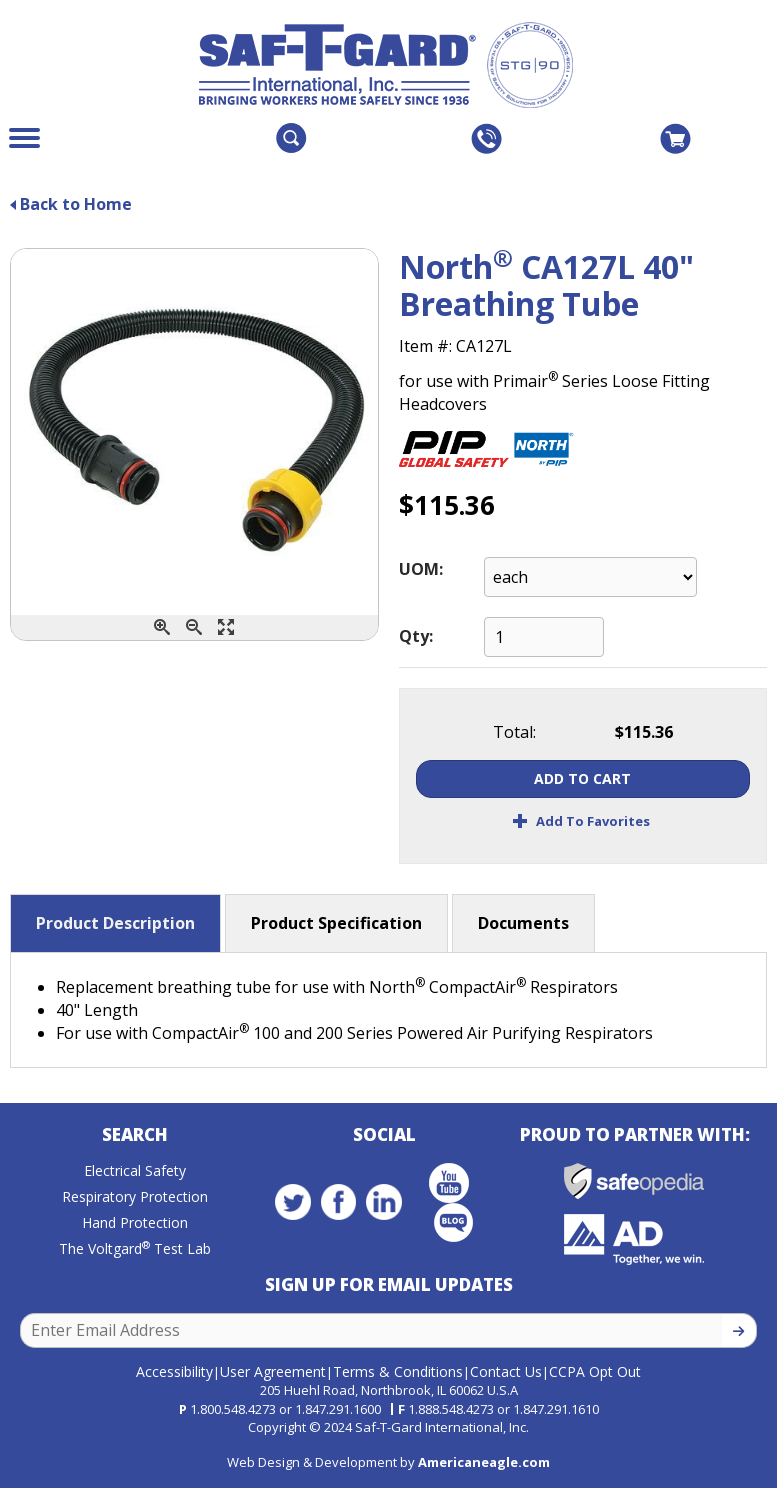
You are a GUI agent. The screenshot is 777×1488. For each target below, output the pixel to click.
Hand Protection (135, 1222)
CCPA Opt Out (595, 1371)
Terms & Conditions (398, 1371)
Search (135, 1134)
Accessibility (174, 1371)
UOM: (421, 569)
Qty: (416, 636)
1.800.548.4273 (233, 1409)
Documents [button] (523, 923)
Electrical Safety (135, 1170)
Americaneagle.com (484, 1462)
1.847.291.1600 (338, 1409)
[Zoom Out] (194, 627)
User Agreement (273, 1371)
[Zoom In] (162, 627)
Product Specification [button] (336, 923)
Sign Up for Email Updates (389, 1284)
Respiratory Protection (135, 1196)
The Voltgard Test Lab (135, 1248)
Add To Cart (582, 778)
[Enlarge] (226, 627)
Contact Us (506, 1371)
